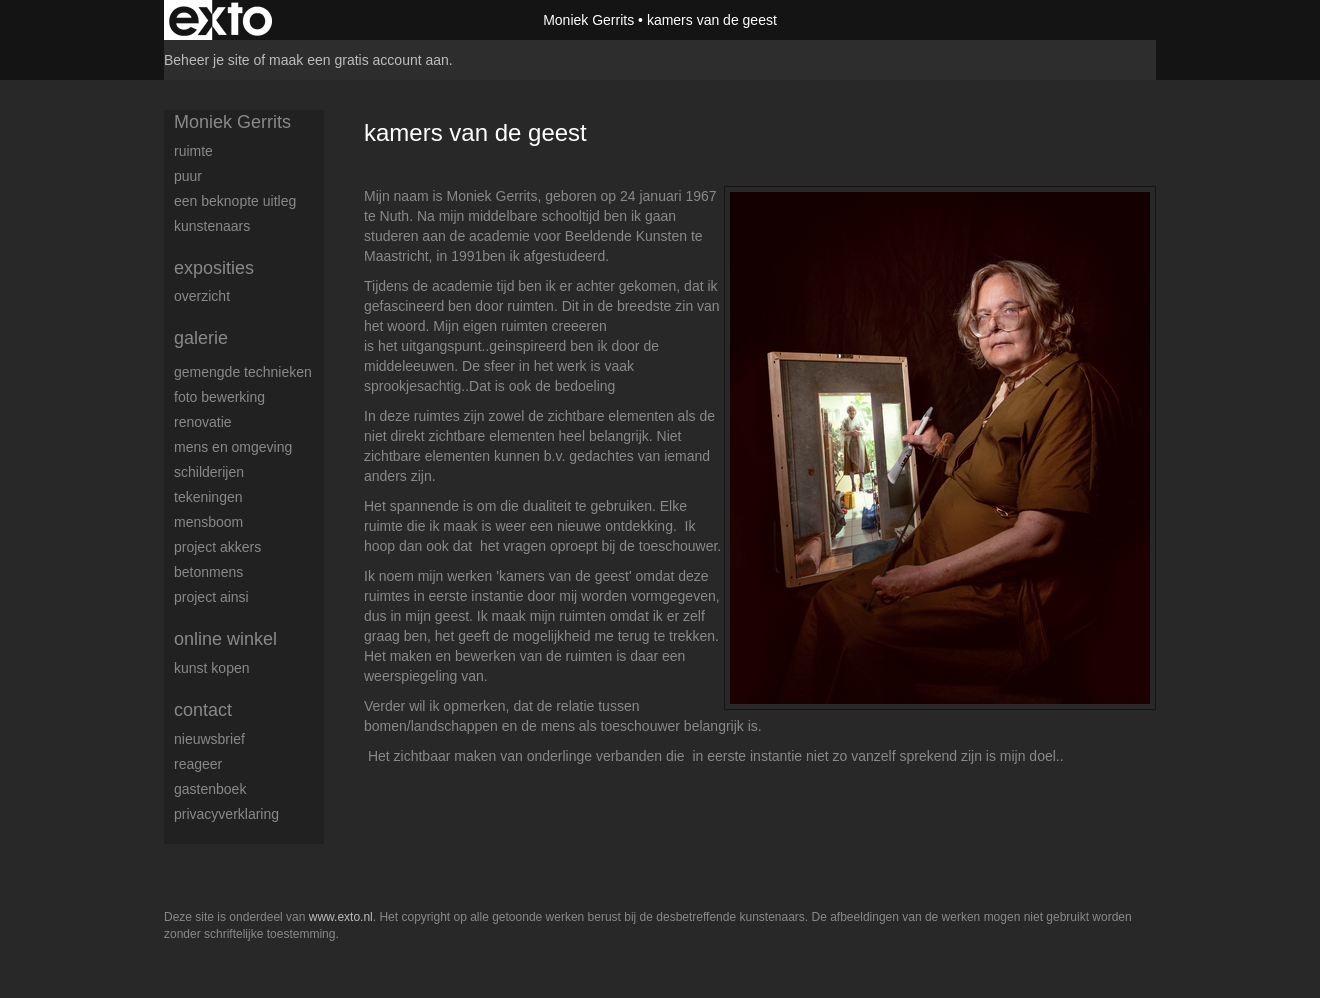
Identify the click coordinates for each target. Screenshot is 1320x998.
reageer (198, 764)
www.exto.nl (341, 917)
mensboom (208, 522)
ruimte (193, 151)
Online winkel (225, 639)
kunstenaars (212, 226)
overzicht (202, 296)
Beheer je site (207, 60)
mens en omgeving (233, 447)
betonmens (208, 572)
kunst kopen (212, 668)
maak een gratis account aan (359, 60)
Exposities (214, 268)
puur (188, 176)
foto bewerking (219, 397)
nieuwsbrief (209, 739)
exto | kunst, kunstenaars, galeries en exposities (220, 20)
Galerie (201, 338)
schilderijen (209, 472)
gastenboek (210, 789)
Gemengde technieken (243, 372)
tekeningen (208, 497)
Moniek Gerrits (588, 20)
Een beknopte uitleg (235, 201)
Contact (203, 710)
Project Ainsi (211, 597)
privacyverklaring (226, 814)
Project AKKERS (217, 547)
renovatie (203, 422)
